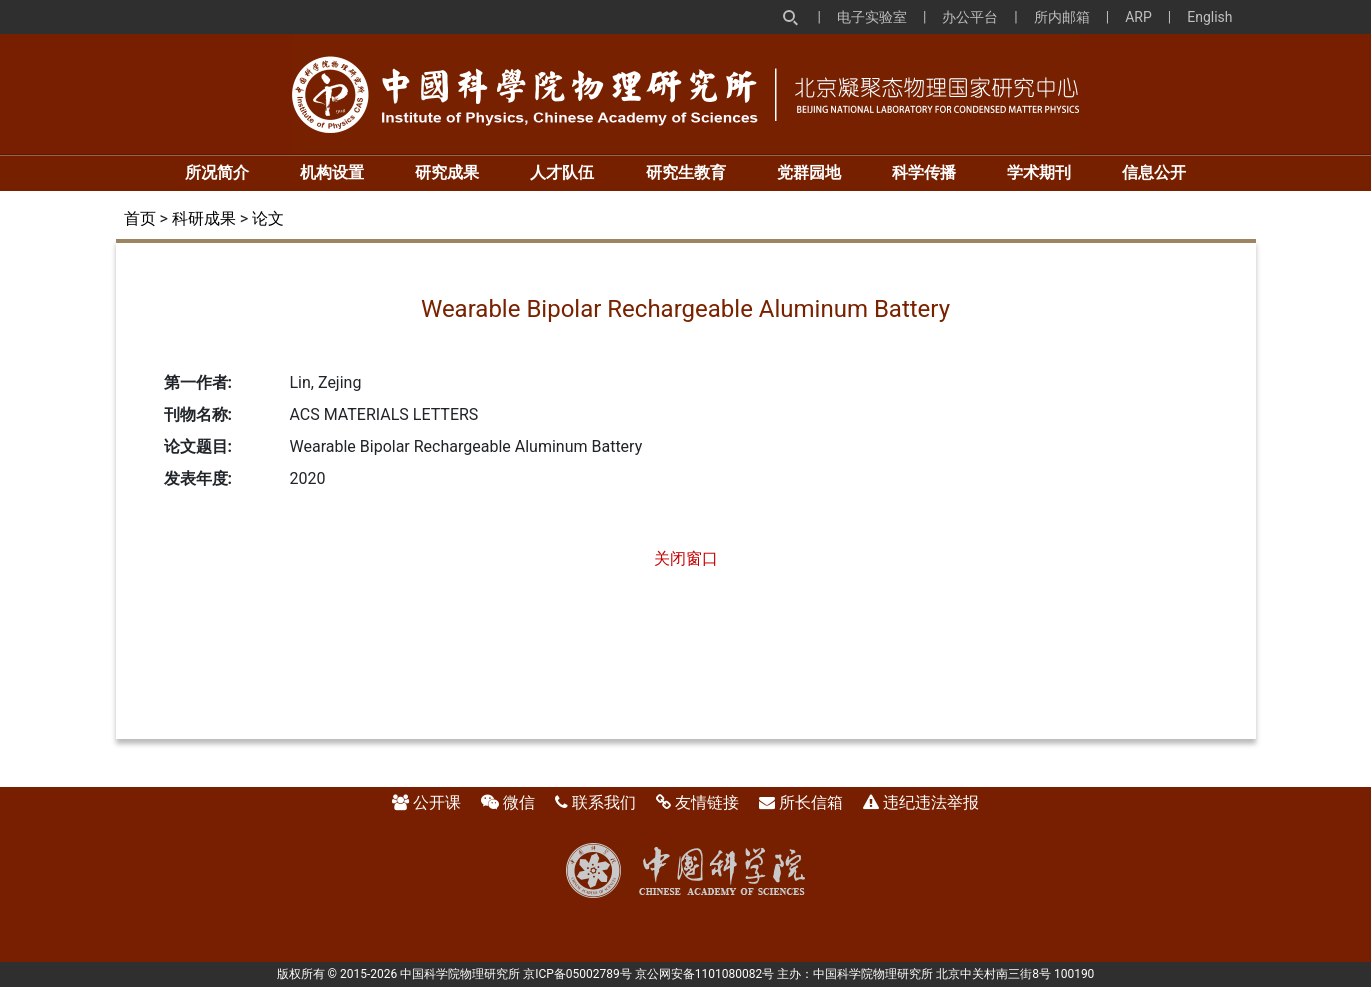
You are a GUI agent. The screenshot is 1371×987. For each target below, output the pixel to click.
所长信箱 (811, 802)
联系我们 (604, 802)
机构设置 (332, 172)
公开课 (437, 802)
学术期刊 (1039, 172)
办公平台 (970, 17)
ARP (1138, 17)
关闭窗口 (686, 558)
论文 (268, 218)
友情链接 (707, 802)
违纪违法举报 (931, 802)
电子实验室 (872, 17)
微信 (519, 802)
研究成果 (447, 172)
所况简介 (217, 172)
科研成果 (204, 218)
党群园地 (809, 172)
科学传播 (924, 172)
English (1209, 17)
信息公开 (1154, 172)
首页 (140, 218)
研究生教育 (686, 172)
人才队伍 (562, 172)
